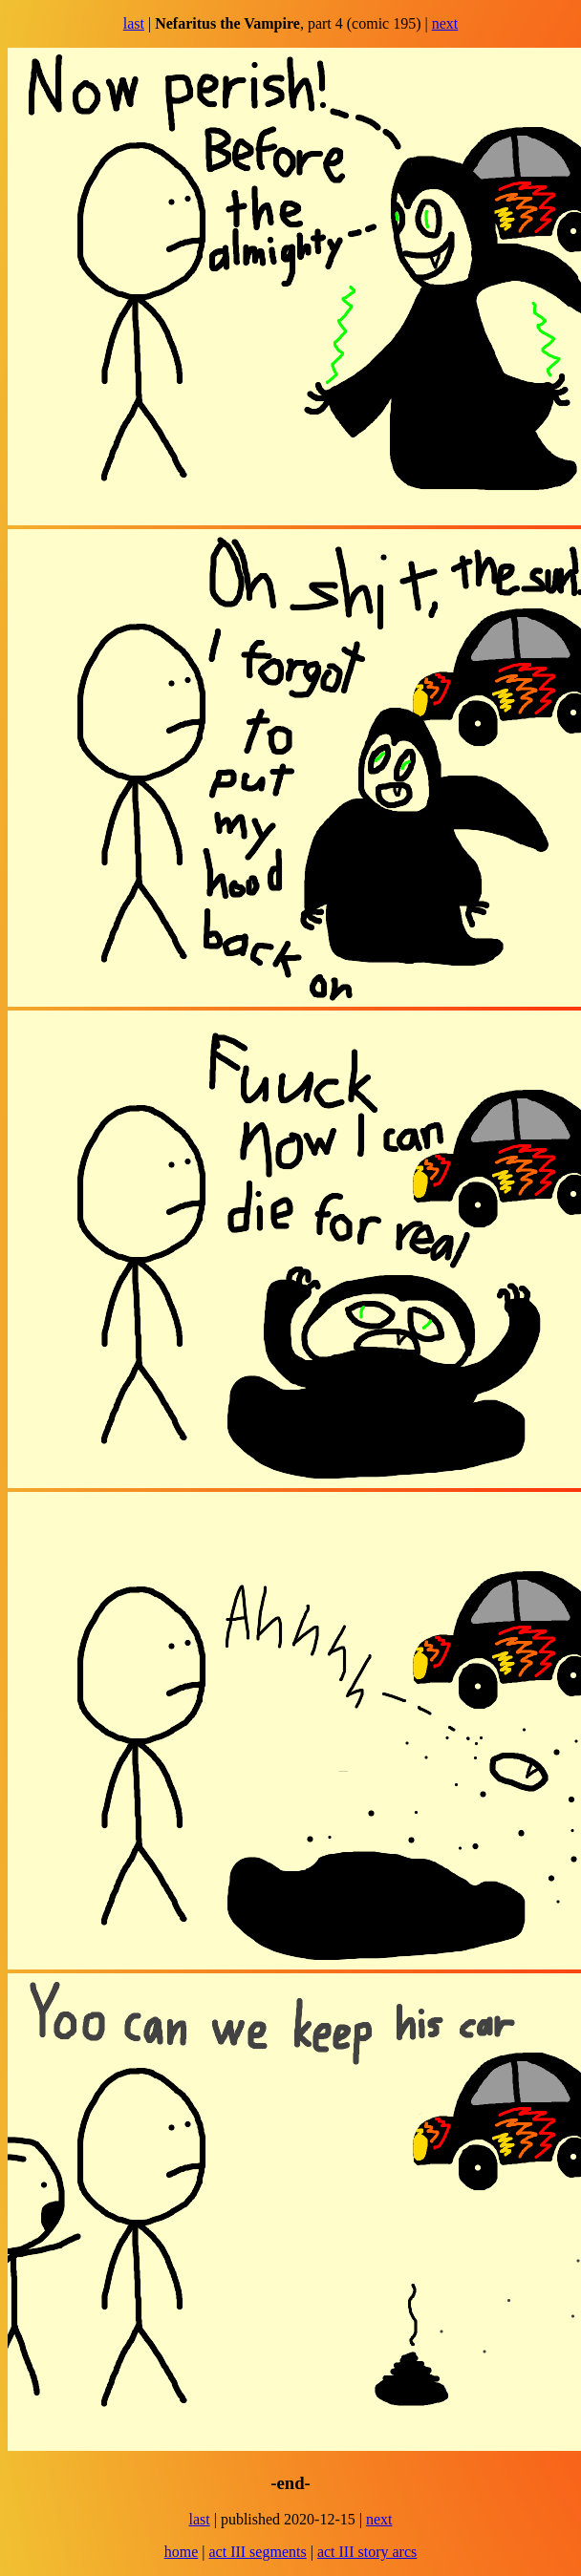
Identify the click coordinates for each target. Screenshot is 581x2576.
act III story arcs (367, 2552)
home (181, 2552)
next (445, 23)
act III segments (257, 2552)
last (133, 23)
